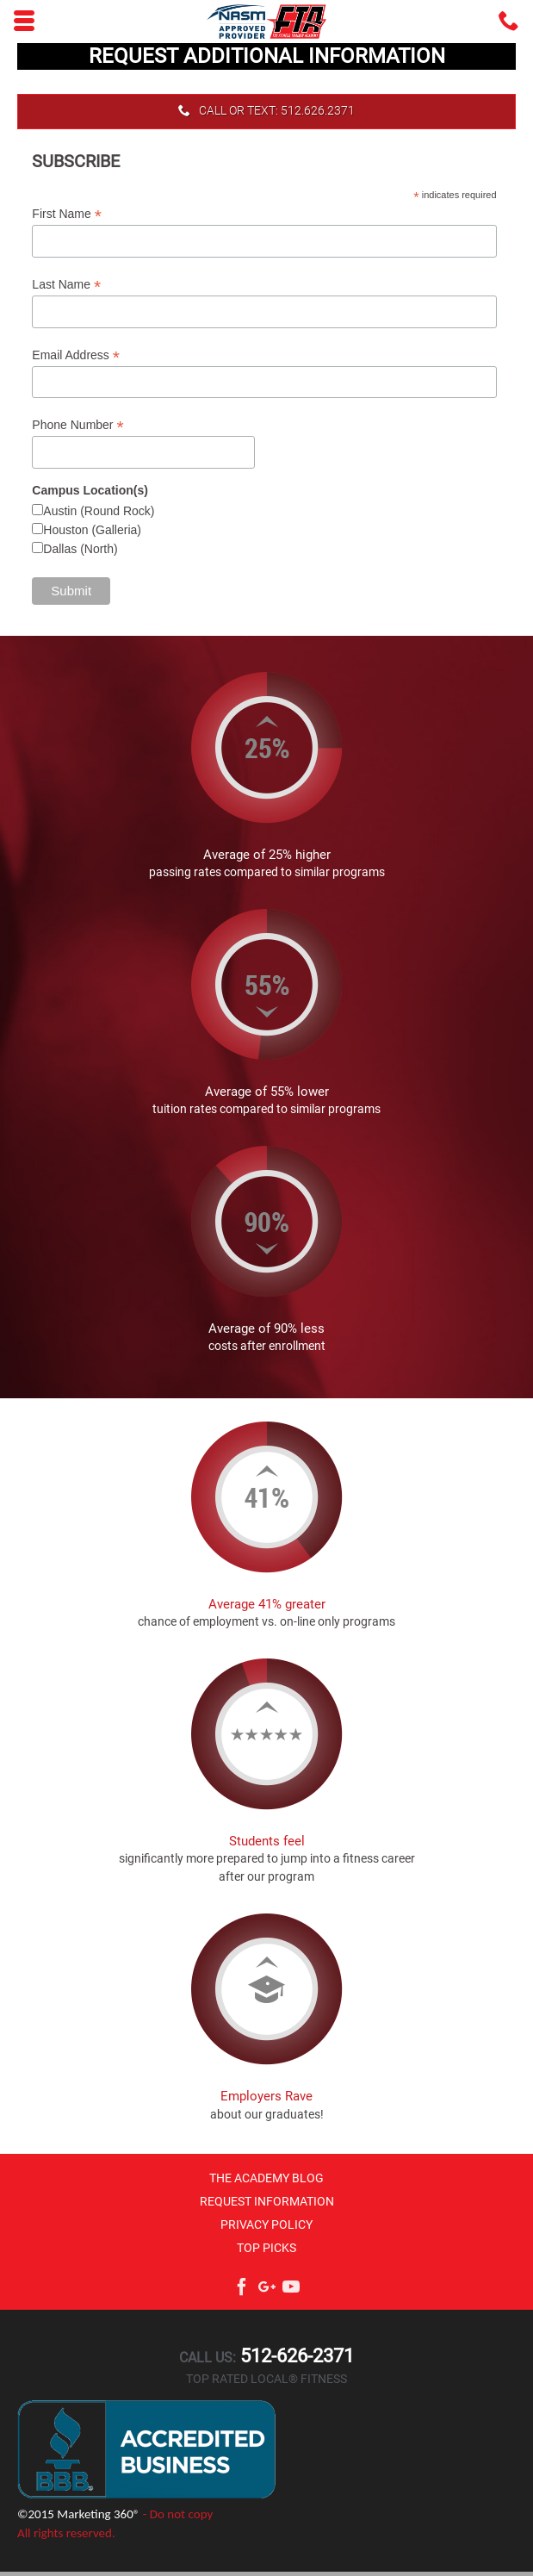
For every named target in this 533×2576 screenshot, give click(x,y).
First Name (67, 214)
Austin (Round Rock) (98, 511)
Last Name (66, 285)
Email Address (76, 355)
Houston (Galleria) (92, 530)
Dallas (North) (80, 549)
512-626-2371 (295, 2356)
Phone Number (77, 425)
